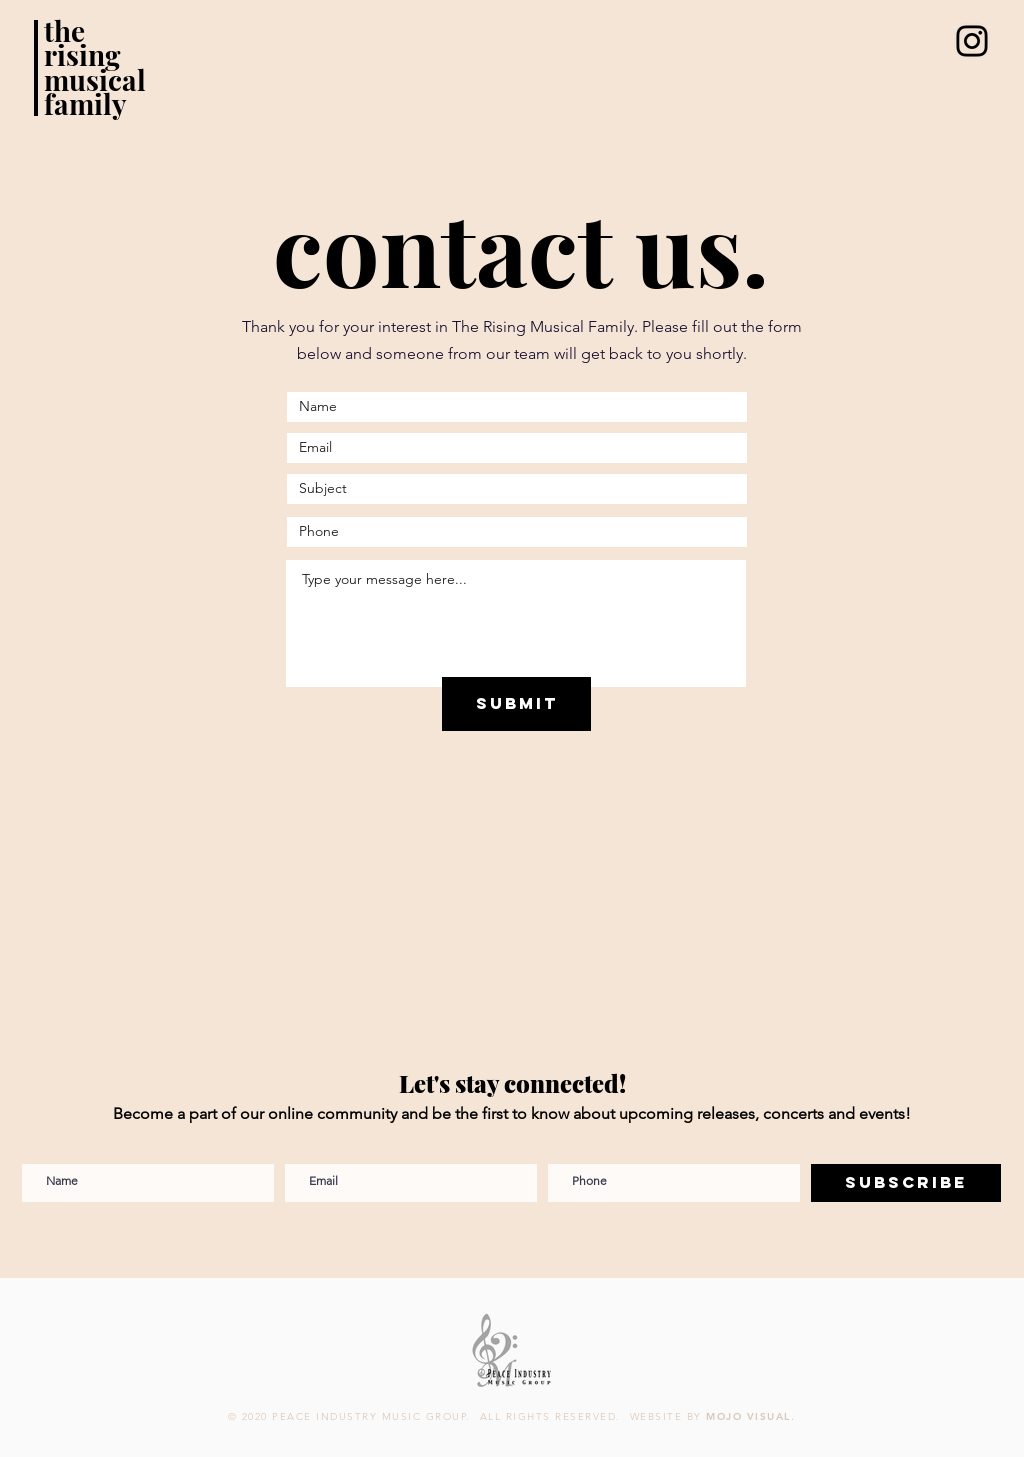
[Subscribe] (906, 1183)
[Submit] (516, 704)
